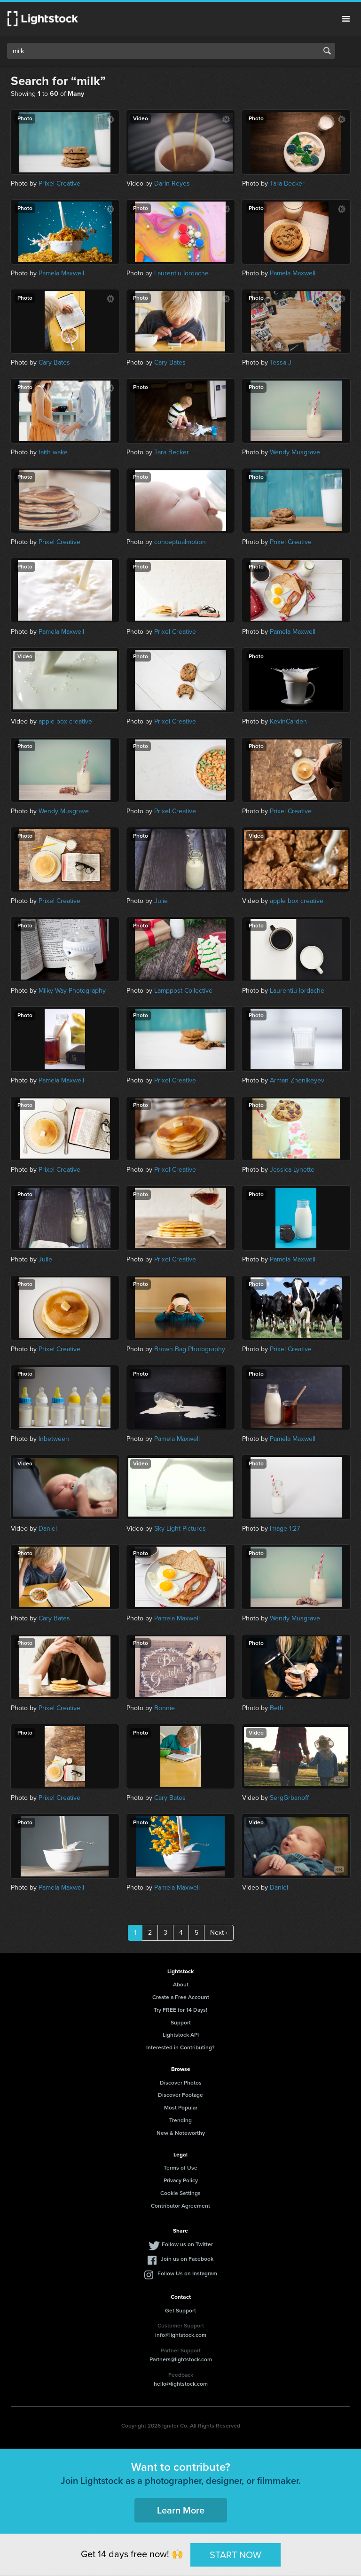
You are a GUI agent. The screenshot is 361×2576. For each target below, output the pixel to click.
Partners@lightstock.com (180, 2359)
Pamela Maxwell (61, 273)
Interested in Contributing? (180, 2047)
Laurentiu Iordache (181, 273)
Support (181, 2022)
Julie (161, 901)
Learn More (180, 2510)
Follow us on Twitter (187, 2244)
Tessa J (280, 362)
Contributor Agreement (180, 2206)
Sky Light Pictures (180, 1528)
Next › (219, 1933)
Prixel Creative (59, 183)
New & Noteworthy (181, 2133)
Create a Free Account (180, 1997)
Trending (180, 2120)
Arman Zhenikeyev (297, 1080)
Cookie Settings (180, 2193)
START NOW (235, 2554)
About (180, 1984)
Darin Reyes (172, 183)
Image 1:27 (285, 1528)
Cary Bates (54, 362)
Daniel (48, 1528)
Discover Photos (181, 2082)
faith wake (53, 452)
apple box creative (65, 721)
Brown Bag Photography (189, 1349)
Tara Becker (287, 183)
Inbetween (54, 1439)
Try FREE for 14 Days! (180, 2010)
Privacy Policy (181, 2180)
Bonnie (164, 1708)
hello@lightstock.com (181, 2384)
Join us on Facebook (187, 2259)
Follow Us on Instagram (187, 2273)
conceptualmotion (180, 542)
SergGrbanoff (289, 1798)
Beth (276, 1708)
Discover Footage (180, 2095)
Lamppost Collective (183, 991)
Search (327, 51)
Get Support (180, 2310)
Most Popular (180, 2107)
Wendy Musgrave (295, 452)
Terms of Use (180, 2168)
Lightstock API (181, 2035)
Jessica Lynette (292, 1170)
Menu (345, 18)
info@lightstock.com (180, 2335)
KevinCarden (288, 721)
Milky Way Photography (72, 991)
